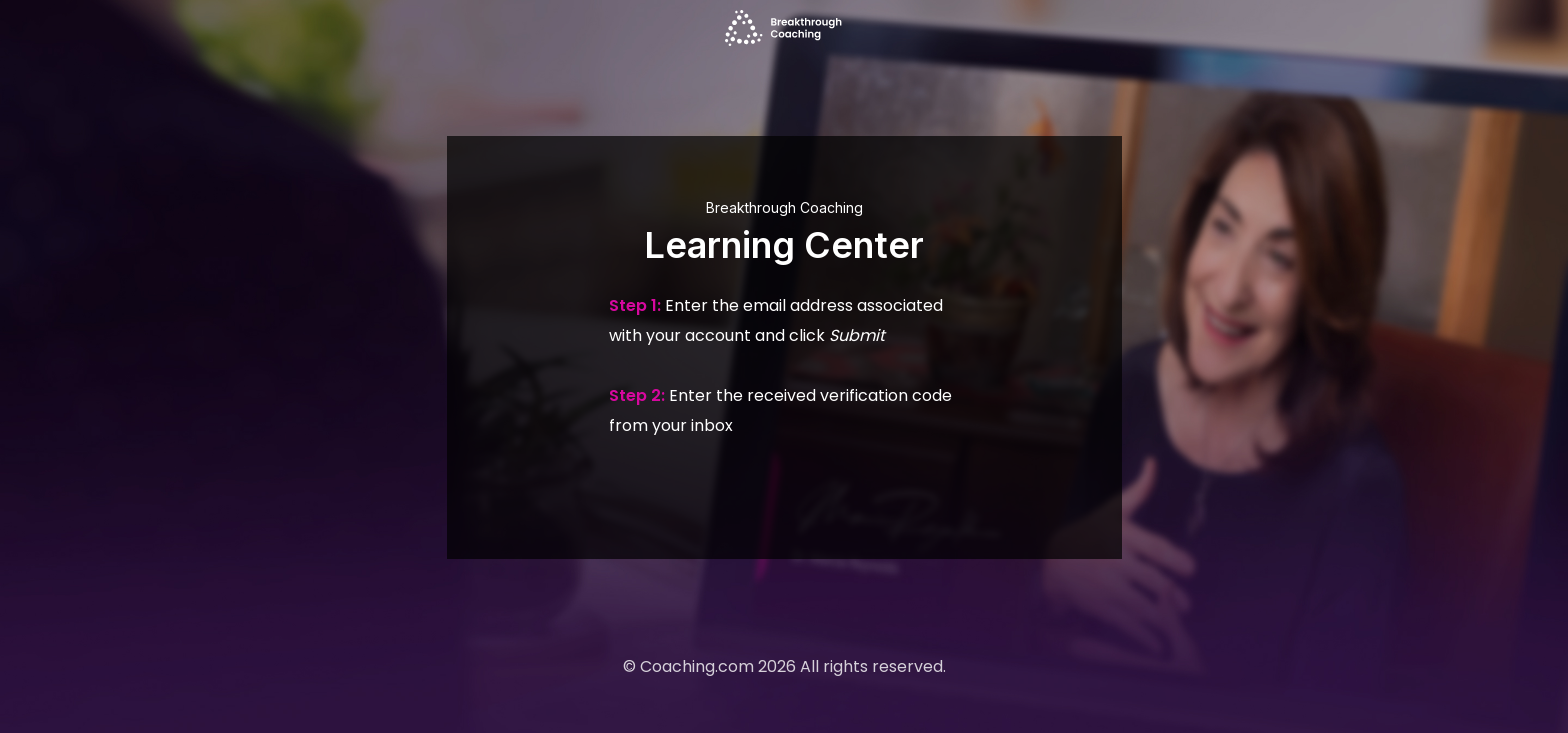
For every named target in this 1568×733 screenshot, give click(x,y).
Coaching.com (697, 666)
